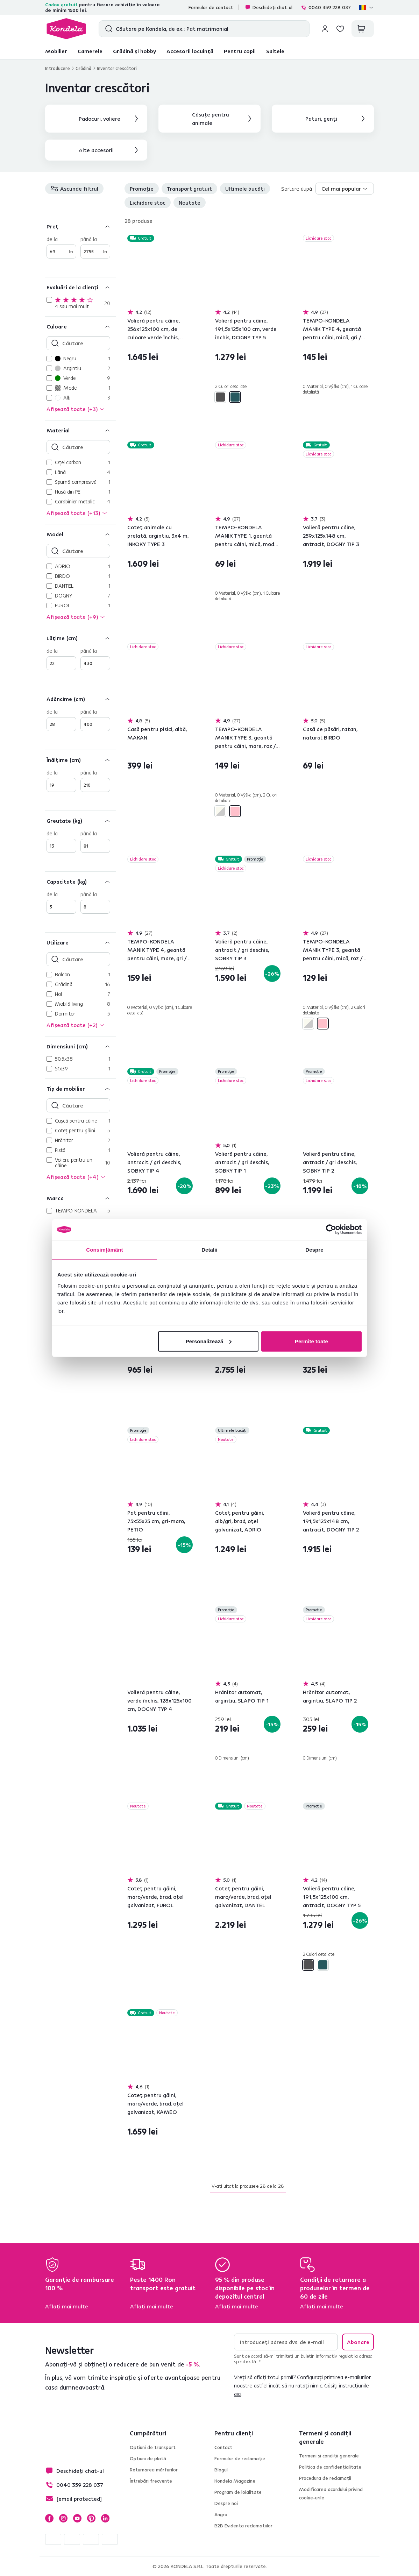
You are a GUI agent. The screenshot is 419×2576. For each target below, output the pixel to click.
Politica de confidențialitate (330, 2467)
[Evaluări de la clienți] (80, 287)
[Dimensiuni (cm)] (80, 1046)
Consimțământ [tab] (104, 1250)
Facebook (49, 2518)
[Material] (80, 430)
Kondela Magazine (234, 2481)
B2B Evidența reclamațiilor (243, 2525)
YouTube (77, 2518)
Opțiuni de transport (153, 2447)
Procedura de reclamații (325, 2478)
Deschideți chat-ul (268, 7)
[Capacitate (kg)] (80, 881)
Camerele (90, 51)
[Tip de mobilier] (80, 1088)
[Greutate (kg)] (80, 820)
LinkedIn (105, 2518)
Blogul (221, 2470)
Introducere (57, 68)
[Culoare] (80, 326)
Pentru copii (240, 51)
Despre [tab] (314, 1250)
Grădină (83, 68)
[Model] (80, 534)
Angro (220, 2514)
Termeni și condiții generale (329, 2456)
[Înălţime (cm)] (80, 759)
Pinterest (91, 2518)
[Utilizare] (80, 942)
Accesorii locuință (189, 51)
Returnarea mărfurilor (154, 2470)
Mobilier (56, 51)
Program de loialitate (238, 2492)
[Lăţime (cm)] (80, 637)
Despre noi (226, 2503)
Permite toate (311, 1341)
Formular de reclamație (239, 2458)
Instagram (63, 2518)
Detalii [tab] (209, 1250)
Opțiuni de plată (148, 2458)
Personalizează (209, 1341)
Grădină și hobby (134, 51)
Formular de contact (211, 7)
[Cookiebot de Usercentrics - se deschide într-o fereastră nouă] (331, 1229)
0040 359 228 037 (326, 7)
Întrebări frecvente (151, 2481)
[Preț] (80, 226)
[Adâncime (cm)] (80, 698)
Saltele (275, 51)
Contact (223, 2447)
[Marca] (80, 1198)
